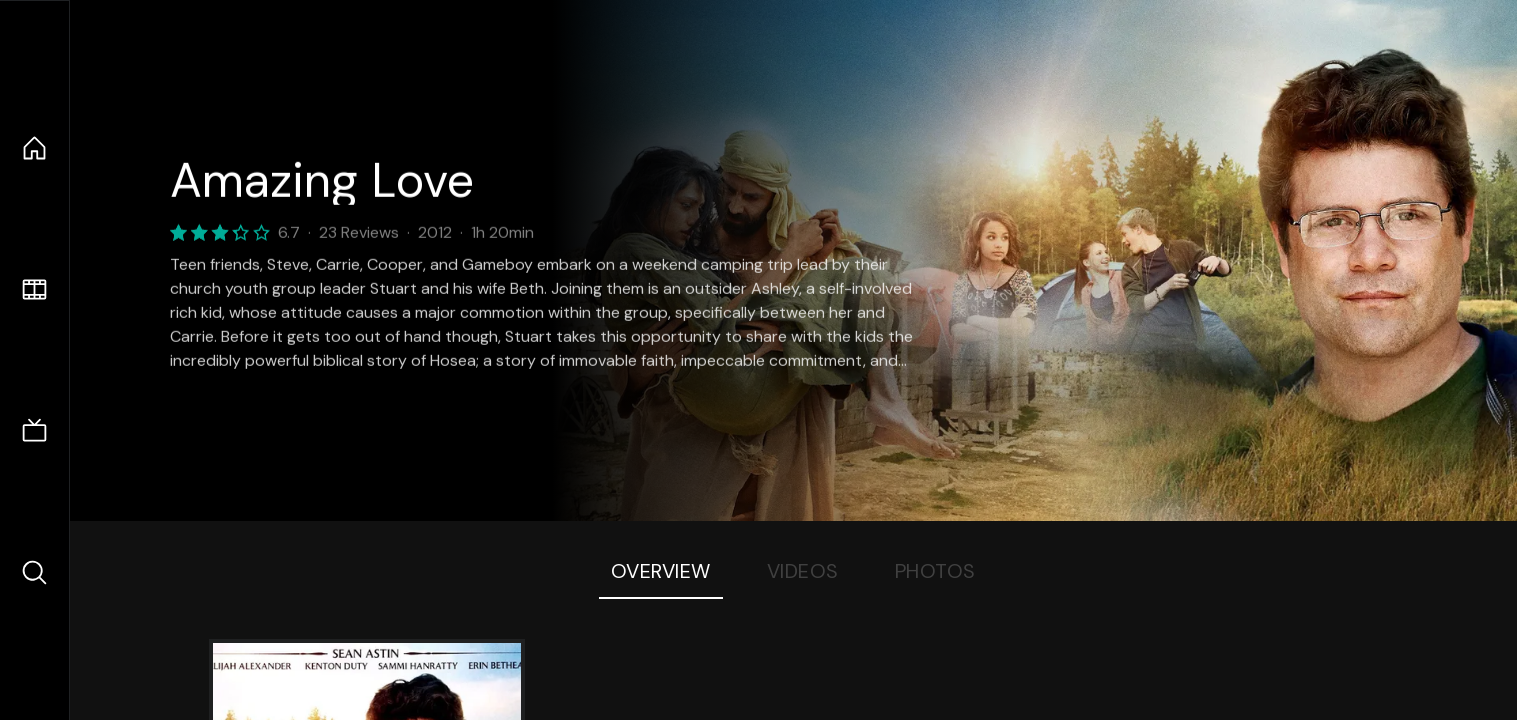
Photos (935, 571)
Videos (803, 571)
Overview (661, 571)
